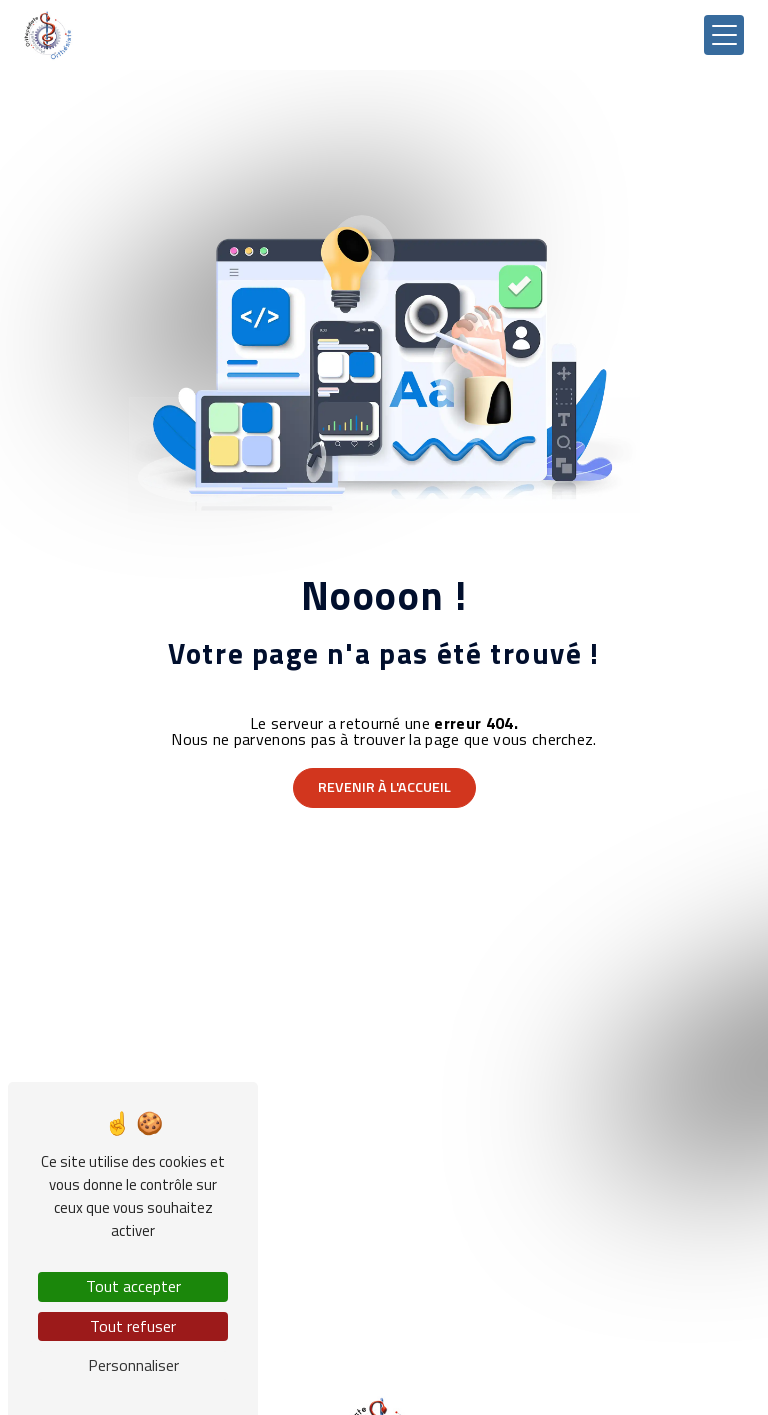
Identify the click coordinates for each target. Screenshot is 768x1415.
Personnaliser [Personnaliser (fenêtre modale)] (133, 1365)
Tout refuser (133, 1326)
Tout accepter (133, 1286)
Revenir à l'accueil (384, 787)
